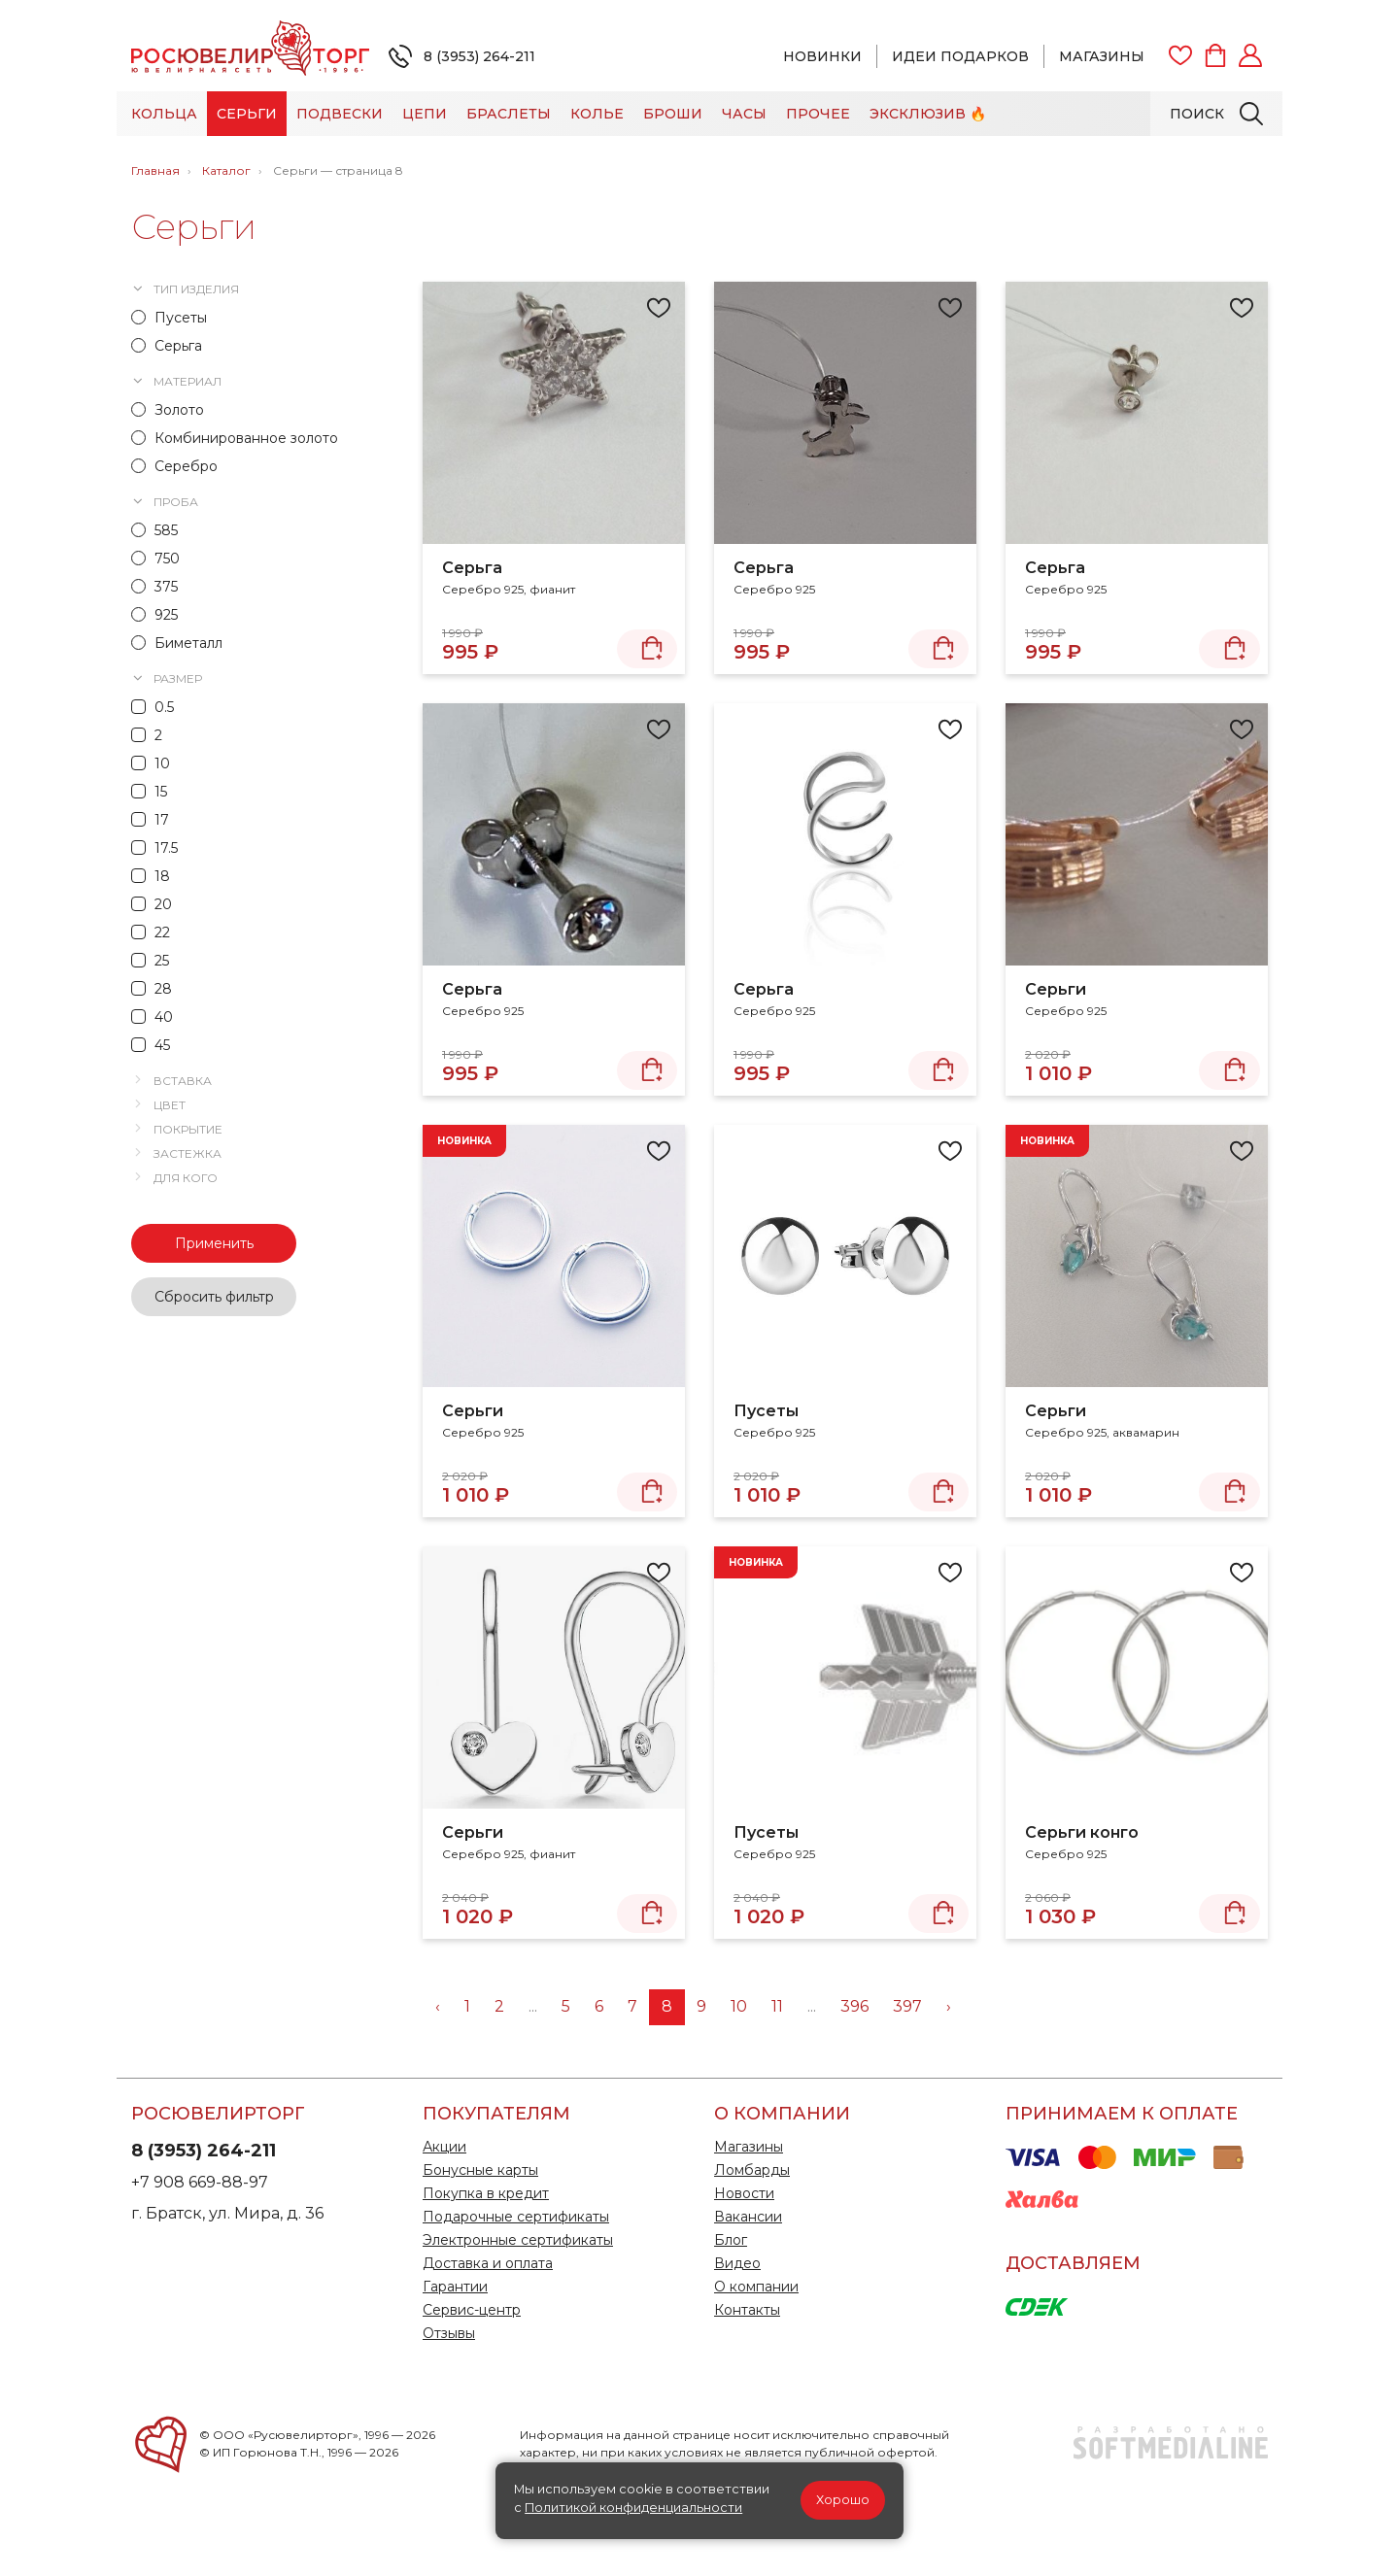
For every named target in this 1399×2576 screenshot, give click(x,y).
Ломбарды (752, 2170)
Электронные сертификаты (518, 2240)
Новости (744, 2193)
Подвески (339, 113)
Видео (737, 2263)
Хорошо (843, 2499)
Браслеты (508, 113)
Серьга (472, 568)
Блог (730, 2240)
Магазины (1101, 56)
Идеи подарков (960, 56)
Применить (214, 1243)
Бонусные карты (480, 2170)
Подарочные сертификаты (516, 2216)
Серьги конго (1082, 1832)
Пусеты (766, 1411)
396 (854, 2006)
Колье (597, 113)
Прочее (818, 113)
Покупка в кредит (486, 2193)
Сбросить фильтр (214, 1296)
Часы (744, 113)
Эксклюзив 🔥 (928, 113)
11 (777, 2006)
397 (907, 2006)
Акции (444, 2146)
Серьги (247, 113)
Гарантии (455, 2286)
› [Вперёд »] (948, 2006)
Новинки (822, 56)
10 (739, 2006)
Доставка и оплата (488, 2263)
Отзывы (449, 2333)
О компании (756, 2286)
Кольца (164, 113)
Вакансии (748, 2216)
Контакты (747, 2310)
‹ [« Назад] (437, 2006)
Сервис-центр (472, 2310)
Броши (672, 113)
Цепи (424, 113)
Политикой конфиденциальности (633, 2507)
